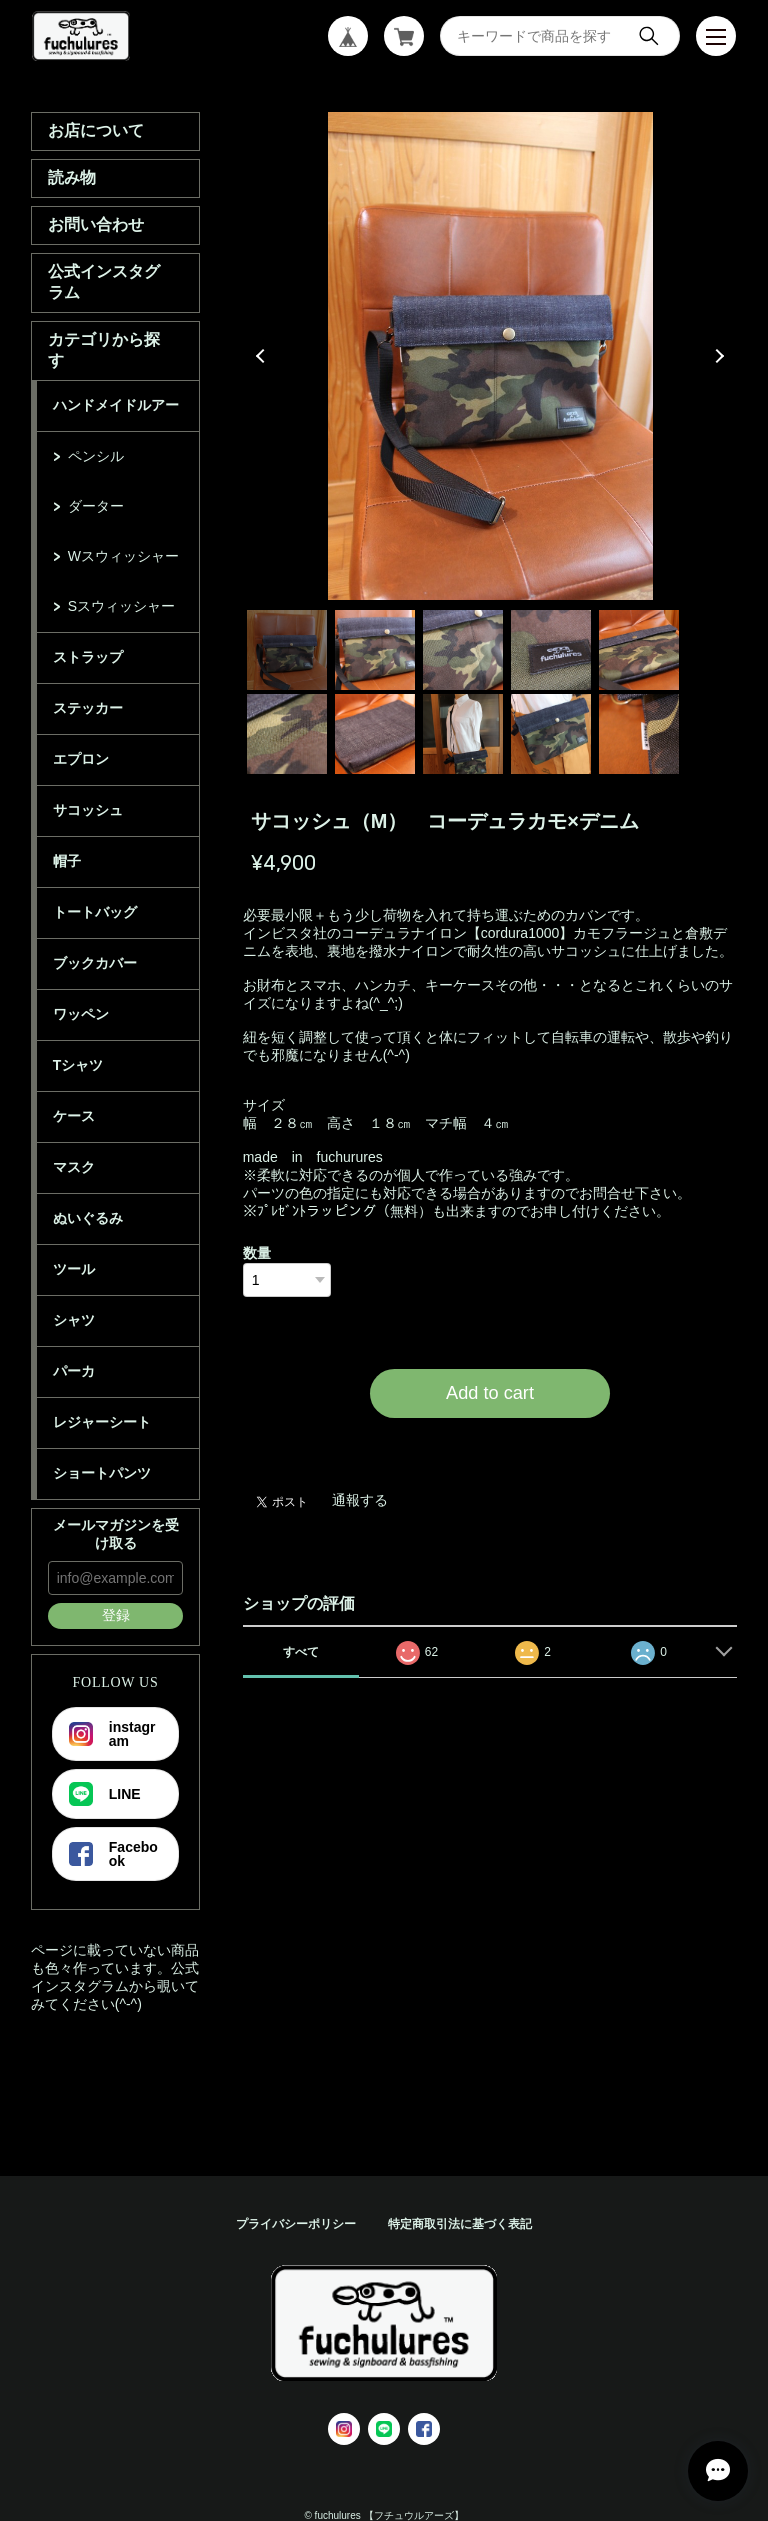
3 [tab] (463, 650)
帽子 (67, 861)
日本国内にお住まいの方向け (490, 1442)
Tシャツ (78, 1065)
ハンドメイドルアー (116, 405)
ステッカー (88, 708)
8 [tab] (463, 734)
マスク (74, 1167)
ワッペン (81, 1014)
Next (717, 356)
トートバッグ (95, 912)
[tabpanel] (490, 356)
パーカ (74, 1371)
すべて (301, 1652)
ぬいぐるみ (88, 1218)
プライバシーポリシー (296, 2224)
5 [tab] (639, 650)
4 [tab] (551, 650)
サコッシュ (88, 810)
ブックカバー (95, 963)
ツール (74, 1269)
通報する (360, 1500)
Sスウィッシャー (121, 606)
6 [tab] (287, 734)
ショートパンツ (102, 1473)
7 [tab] (375, 734)
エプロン (81, 759)
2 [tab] (375, 650)
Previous (263, 356)
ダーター (96, 506)
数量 (257, 1253)
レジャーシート (102, 1422)
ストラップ (88, 657)
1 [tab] (287, 650)
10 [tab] (639, 734)
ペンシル (96, 456)
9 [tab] (551, 734)
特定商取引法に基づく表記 (460, 2224)
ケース (74, 1116)
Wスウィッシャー (123, 556)
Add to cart (490, 1393)
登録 (116, 1615)
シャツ (74, 1320)
